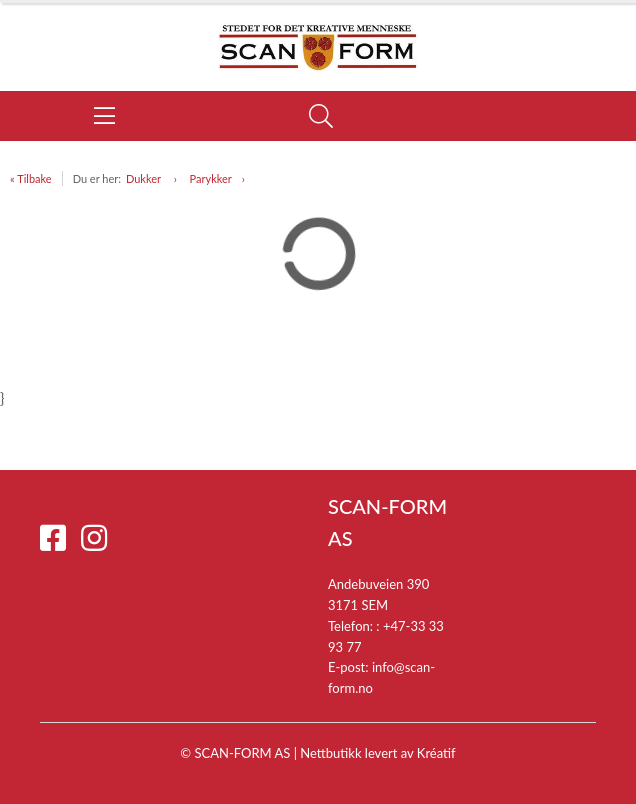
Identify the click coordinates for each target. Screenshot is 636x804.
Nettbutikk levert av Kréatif (377, 753)
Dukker (145, 178)
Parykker (211, 178)
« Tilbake (31, 178)
